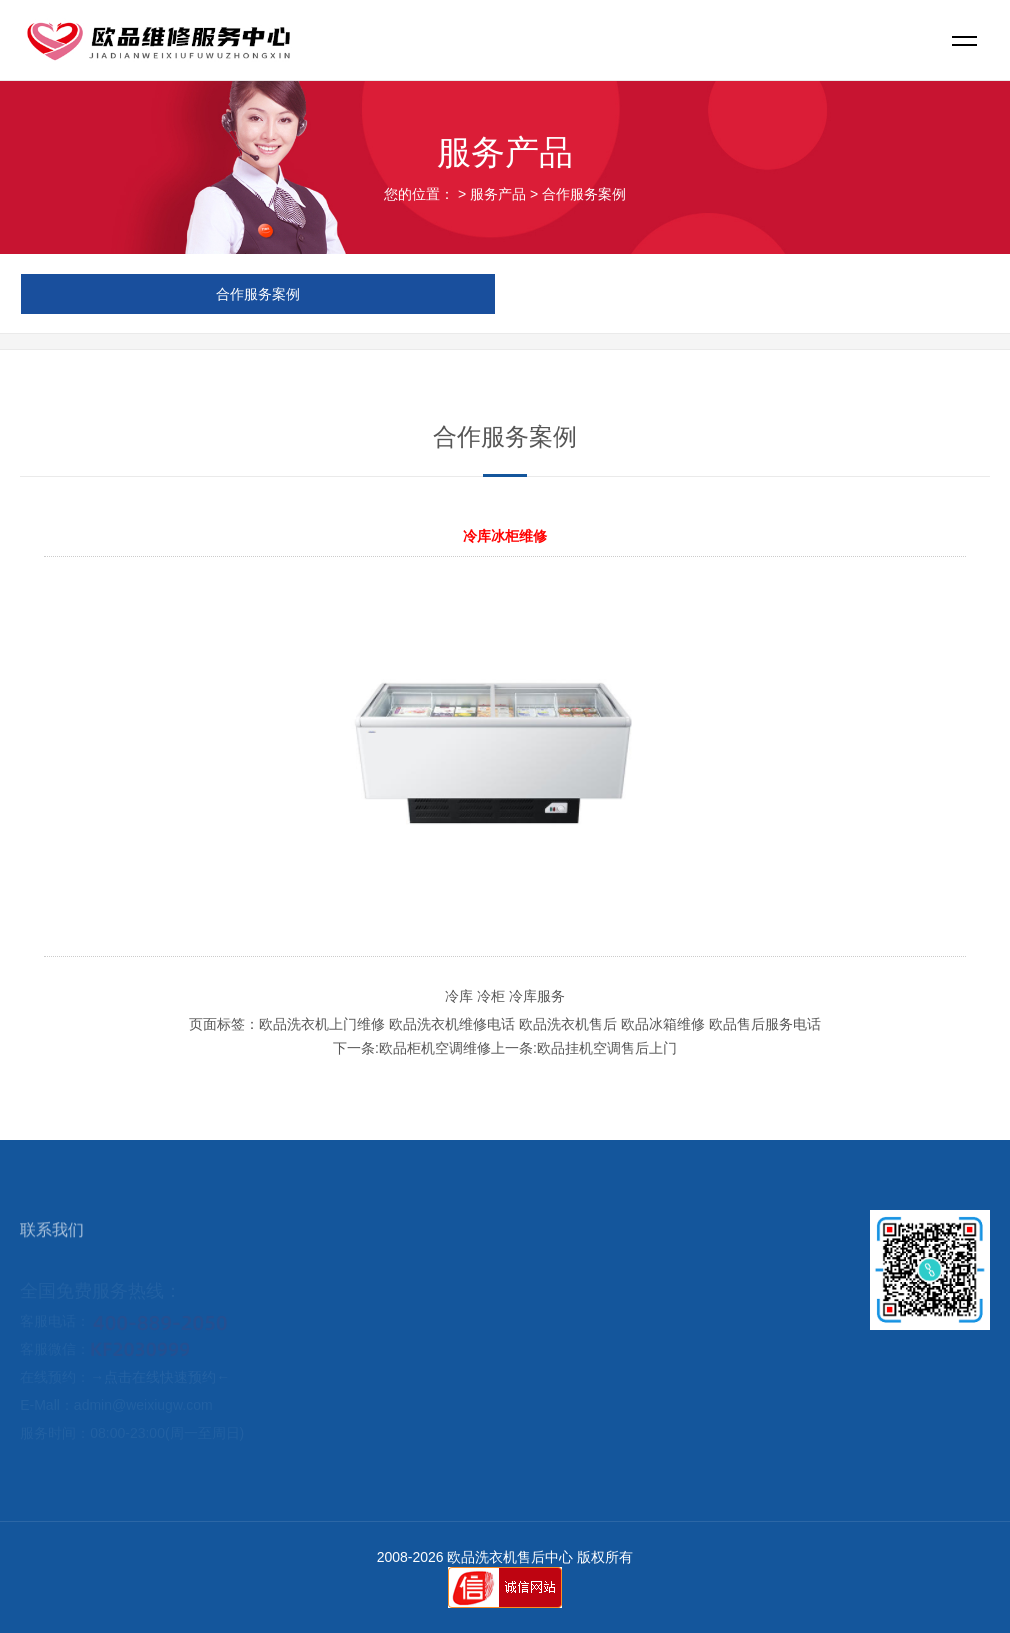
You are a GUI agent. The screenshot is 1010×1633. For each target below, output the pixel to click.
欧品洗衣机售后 (568, 1024)
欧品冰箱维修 (663, 1024)
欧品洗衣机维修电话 (452, 1024)
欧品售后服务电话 (765, 1024)
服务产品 (498, 194)
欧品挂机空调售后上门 (607, 1048)
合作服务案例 (584, 194)
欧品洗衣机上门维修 (322, 1024)
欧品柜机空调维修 (435, 1048)
